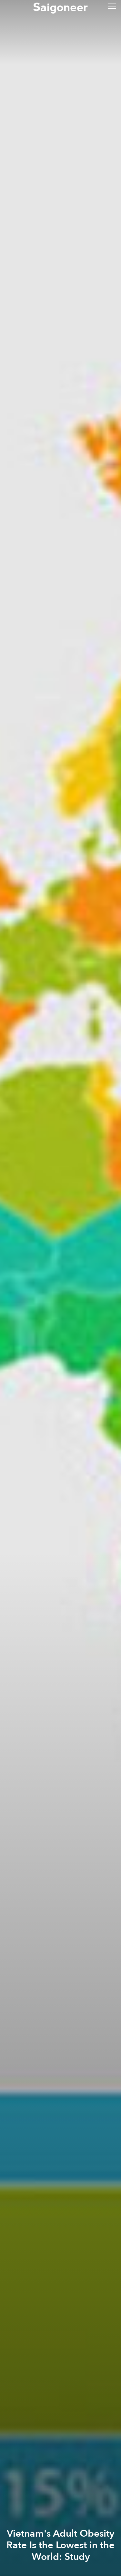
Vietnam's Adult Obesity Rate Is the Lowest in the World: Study (60, 2545)
